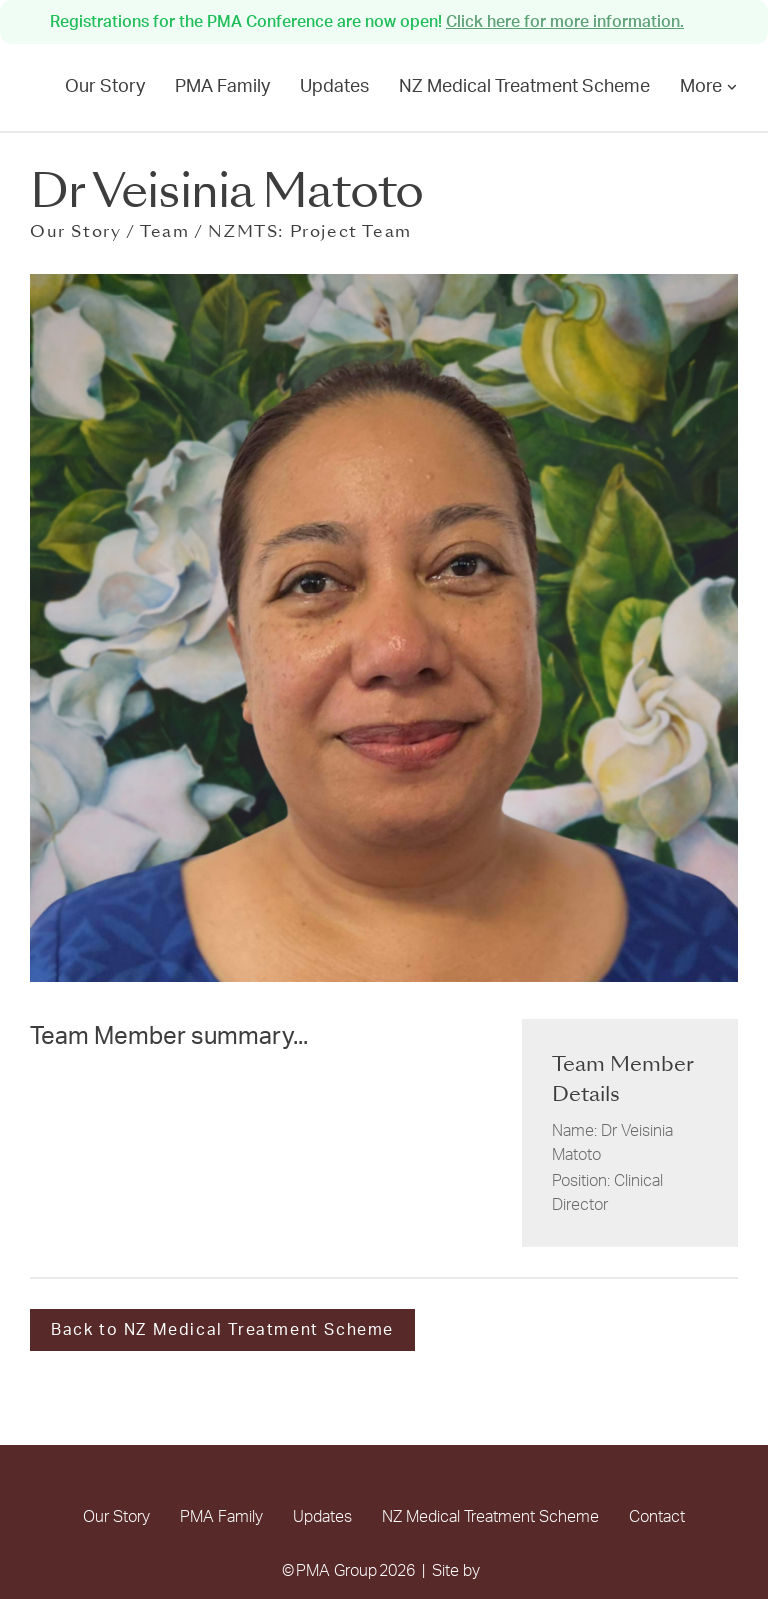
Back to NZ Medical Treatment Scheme (222, 1330)
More (709, 87)
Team (164, 231)
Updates (334, 87)
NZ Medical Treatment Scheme (524, 87)
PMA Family (222, 87)
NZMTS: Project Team (309, 231)
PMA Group (336, 1571)
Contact (657, 1517)
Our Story (105, 87)
